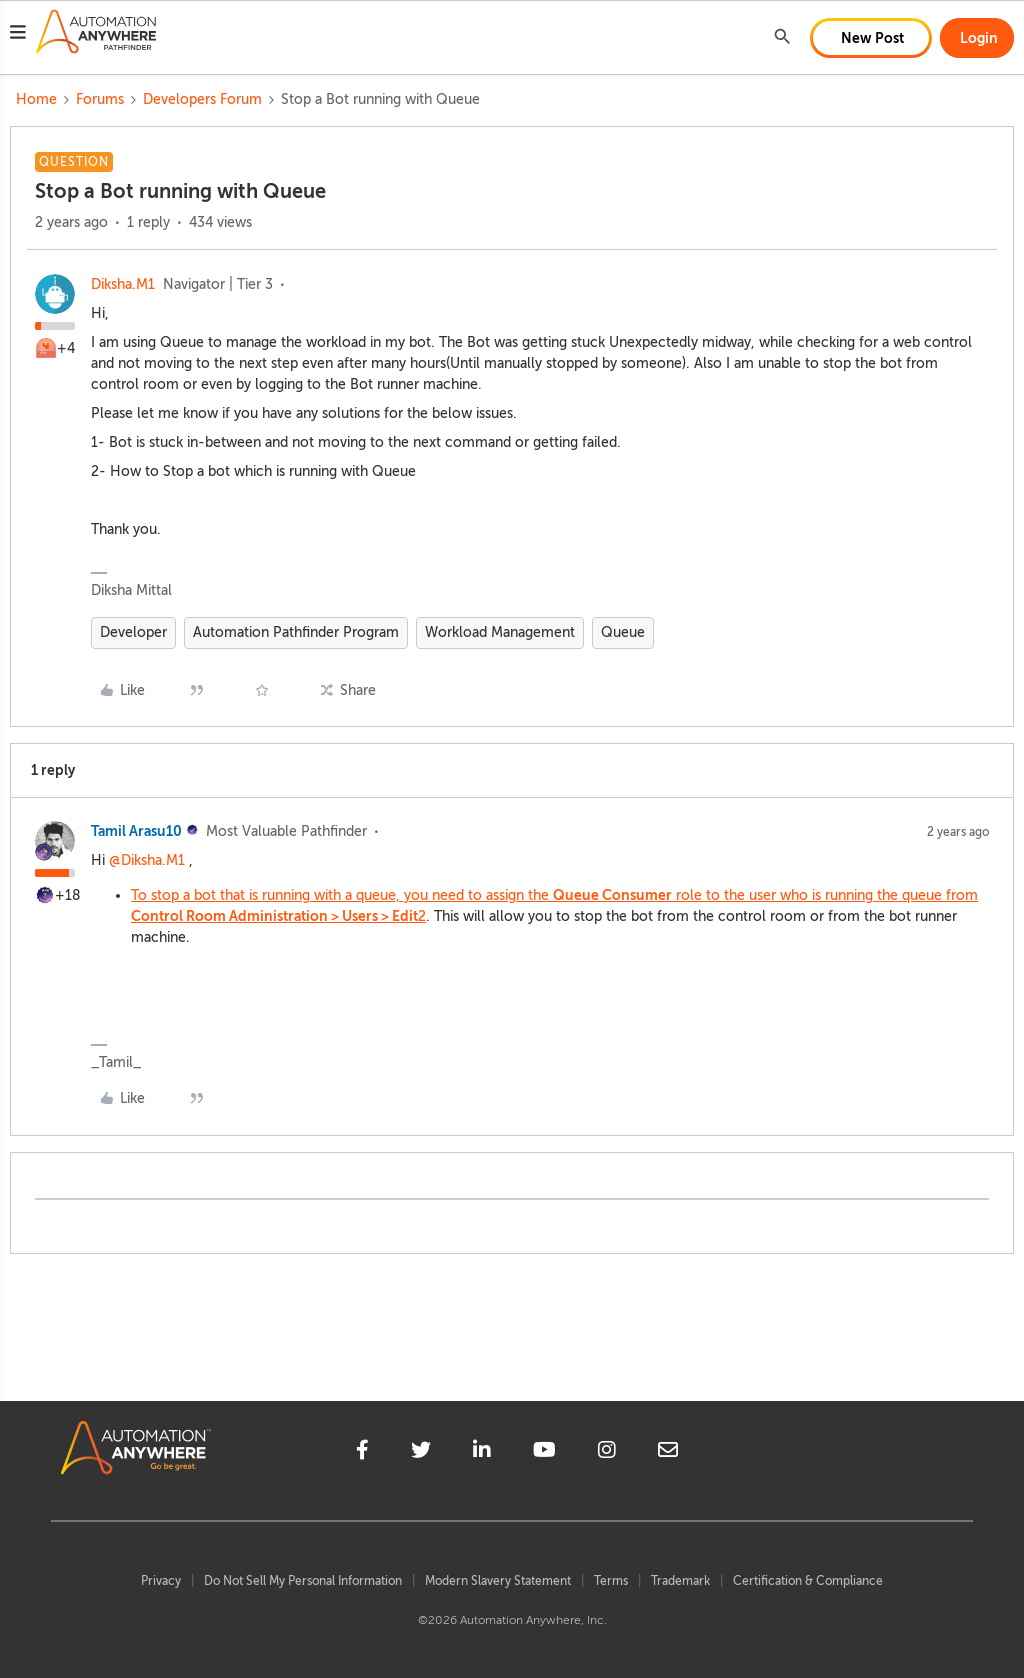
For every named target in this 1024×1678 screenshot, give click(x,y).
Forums (100, 99)
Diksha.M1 (123, 284)
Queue (623, 632)
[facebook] (362, 1453)
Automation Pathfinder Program (296, 632)
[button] (18, 35)
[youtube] (544, 1453)
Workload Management (500, 632)
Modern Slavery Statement (498, 1581)
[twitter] (421, 1453)
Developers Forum (202, 99)
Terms (611, 1581)
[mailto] (668, 1453)
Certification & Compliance (808, 1581)
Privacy (161, 1581)
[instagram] (607, 1453)
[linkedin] (482, 1453)
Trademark (680, 1581)
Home (36, 99)
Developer (133, 632)
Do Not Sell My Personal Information (303, 1581)
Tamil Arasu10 (136, 831)
